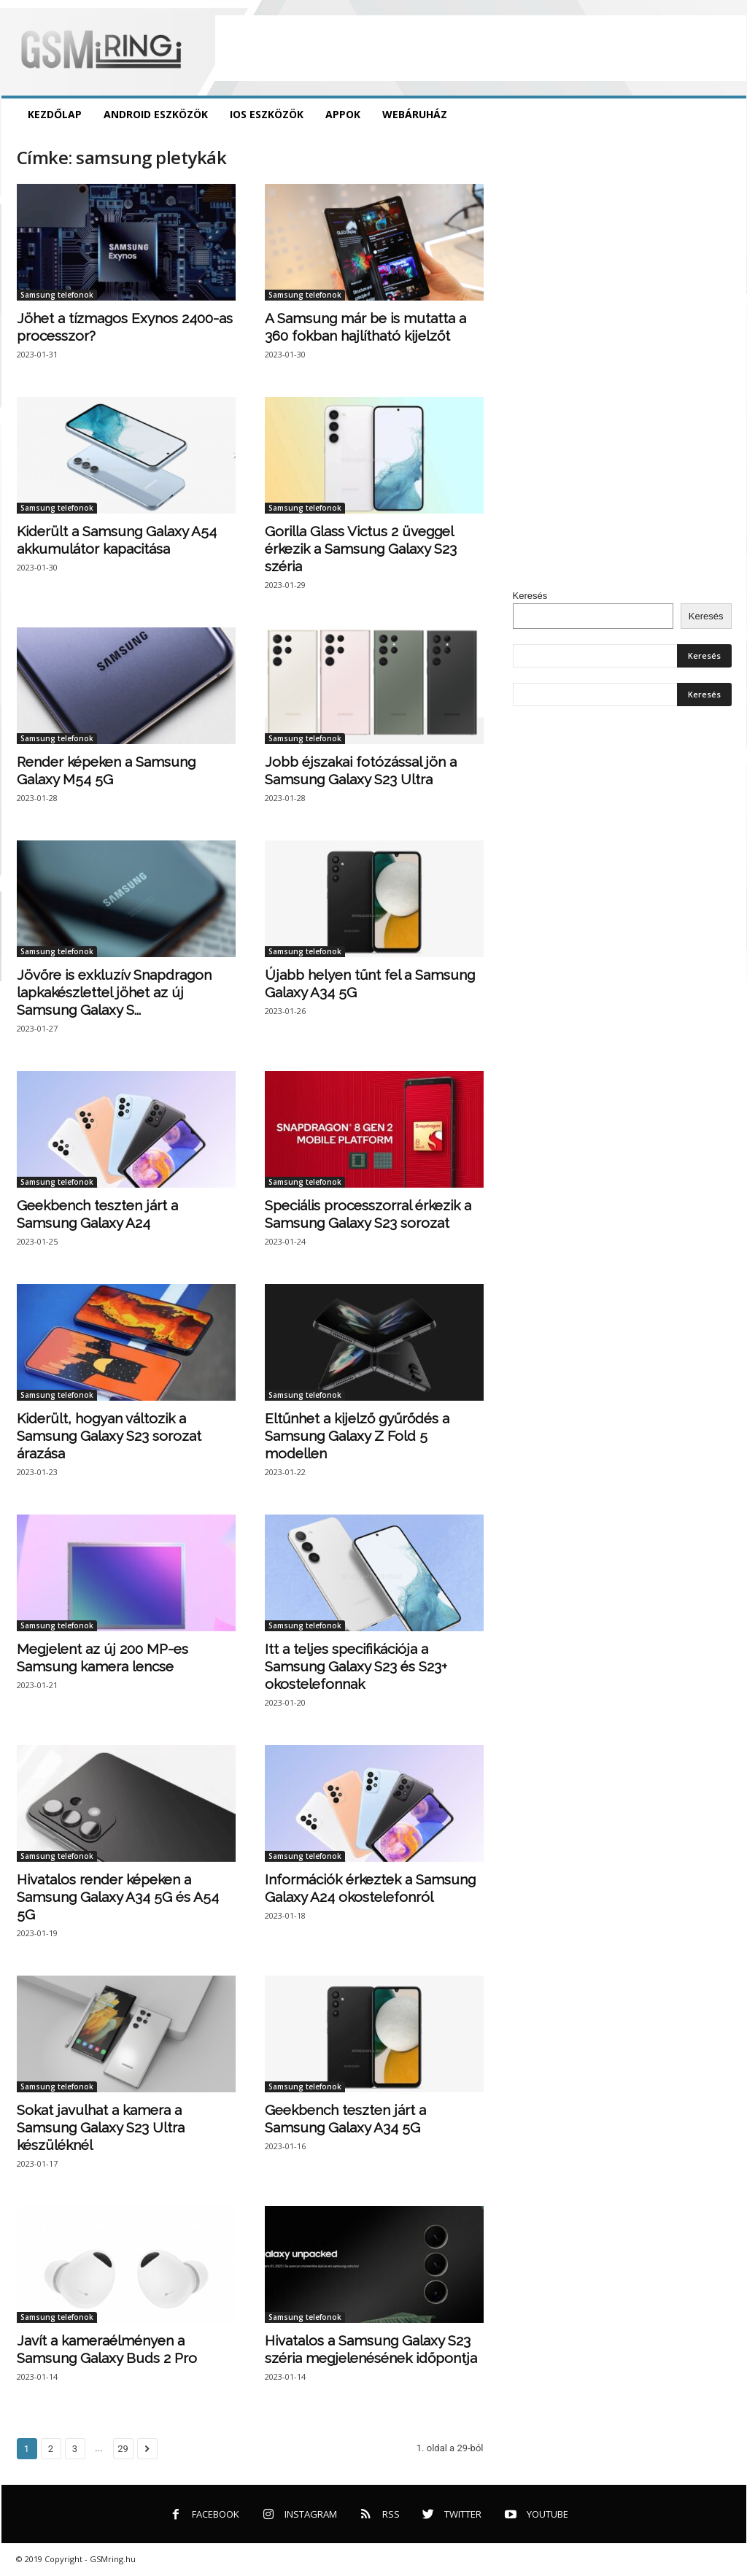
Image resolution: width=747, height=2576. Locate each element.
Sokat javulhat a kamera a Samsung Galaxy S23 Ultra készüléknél (101, 2127)
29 (122, 2448)
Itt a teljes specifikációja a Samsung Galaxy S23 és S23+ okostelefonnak (356, 1666)
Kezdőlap (55, 114)
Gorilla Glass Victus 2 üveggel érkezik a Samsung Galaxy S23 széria (361, 548)
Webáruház (414, 114)
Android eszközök (156, 114)
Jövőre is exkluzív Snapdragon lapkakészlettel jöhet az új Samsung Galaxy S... (114, 992)
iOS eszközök (266, 114)
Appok (342, 114)
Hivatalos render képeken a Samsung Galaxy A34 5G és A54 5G (118, 1896)
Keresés (530, 595)
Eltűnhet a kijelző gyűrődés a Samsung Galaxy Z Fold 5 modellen (357, 1435)
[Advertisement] (480, 48)
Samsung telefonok (56, 295)
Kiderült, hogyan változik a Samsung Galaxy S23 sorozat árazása (109, 1435)
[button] (724, 114)
